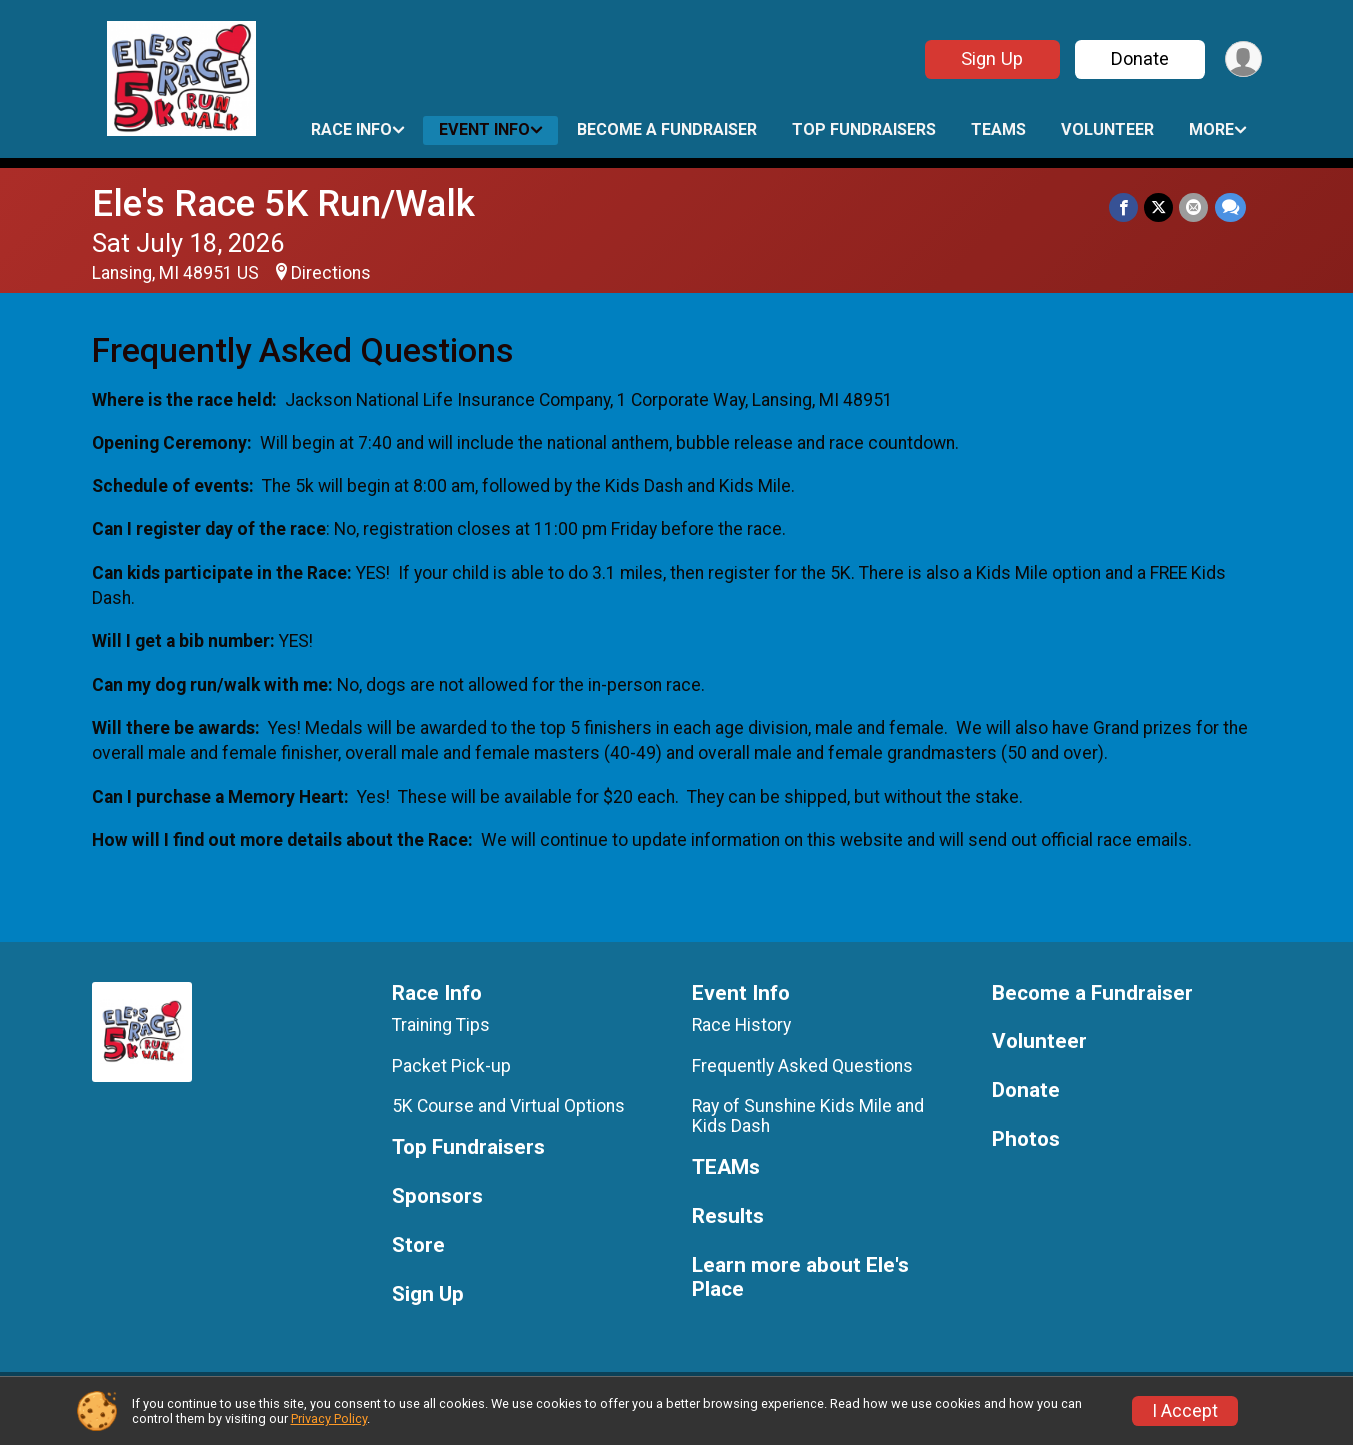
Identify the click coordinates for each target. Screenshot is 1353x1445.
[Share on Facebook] (1124, 207)
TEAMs (998, 129)
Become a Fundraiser (667, 129)
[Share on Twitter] (1159, 207)
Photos (1026, 1139)
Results (728, 1216)
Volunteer (1107, 129)
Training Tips (441, 1025)
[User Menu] (1243, 59)
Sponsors (437, 1196)
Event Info (484, 129)
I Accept (1185, 1411)
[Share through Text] (1230, 207)
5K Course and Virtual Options (508, 1106)
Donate (1139, 58)
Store (418, 1245)
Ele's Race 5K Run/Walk (283, 203)
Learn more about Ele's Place (800, 1277)
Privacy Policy (329, 1418)
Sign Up (991, 58)
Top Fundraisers (864, 129)
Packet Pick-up (451, 1066)
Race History (741, 1025)
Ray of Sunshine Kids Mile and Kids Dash (808, 1116)
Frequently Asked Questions (802, 1066)
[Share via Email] (1194, 207)
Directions (331, 273)
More (1211, 129)
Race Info (351, 129)
